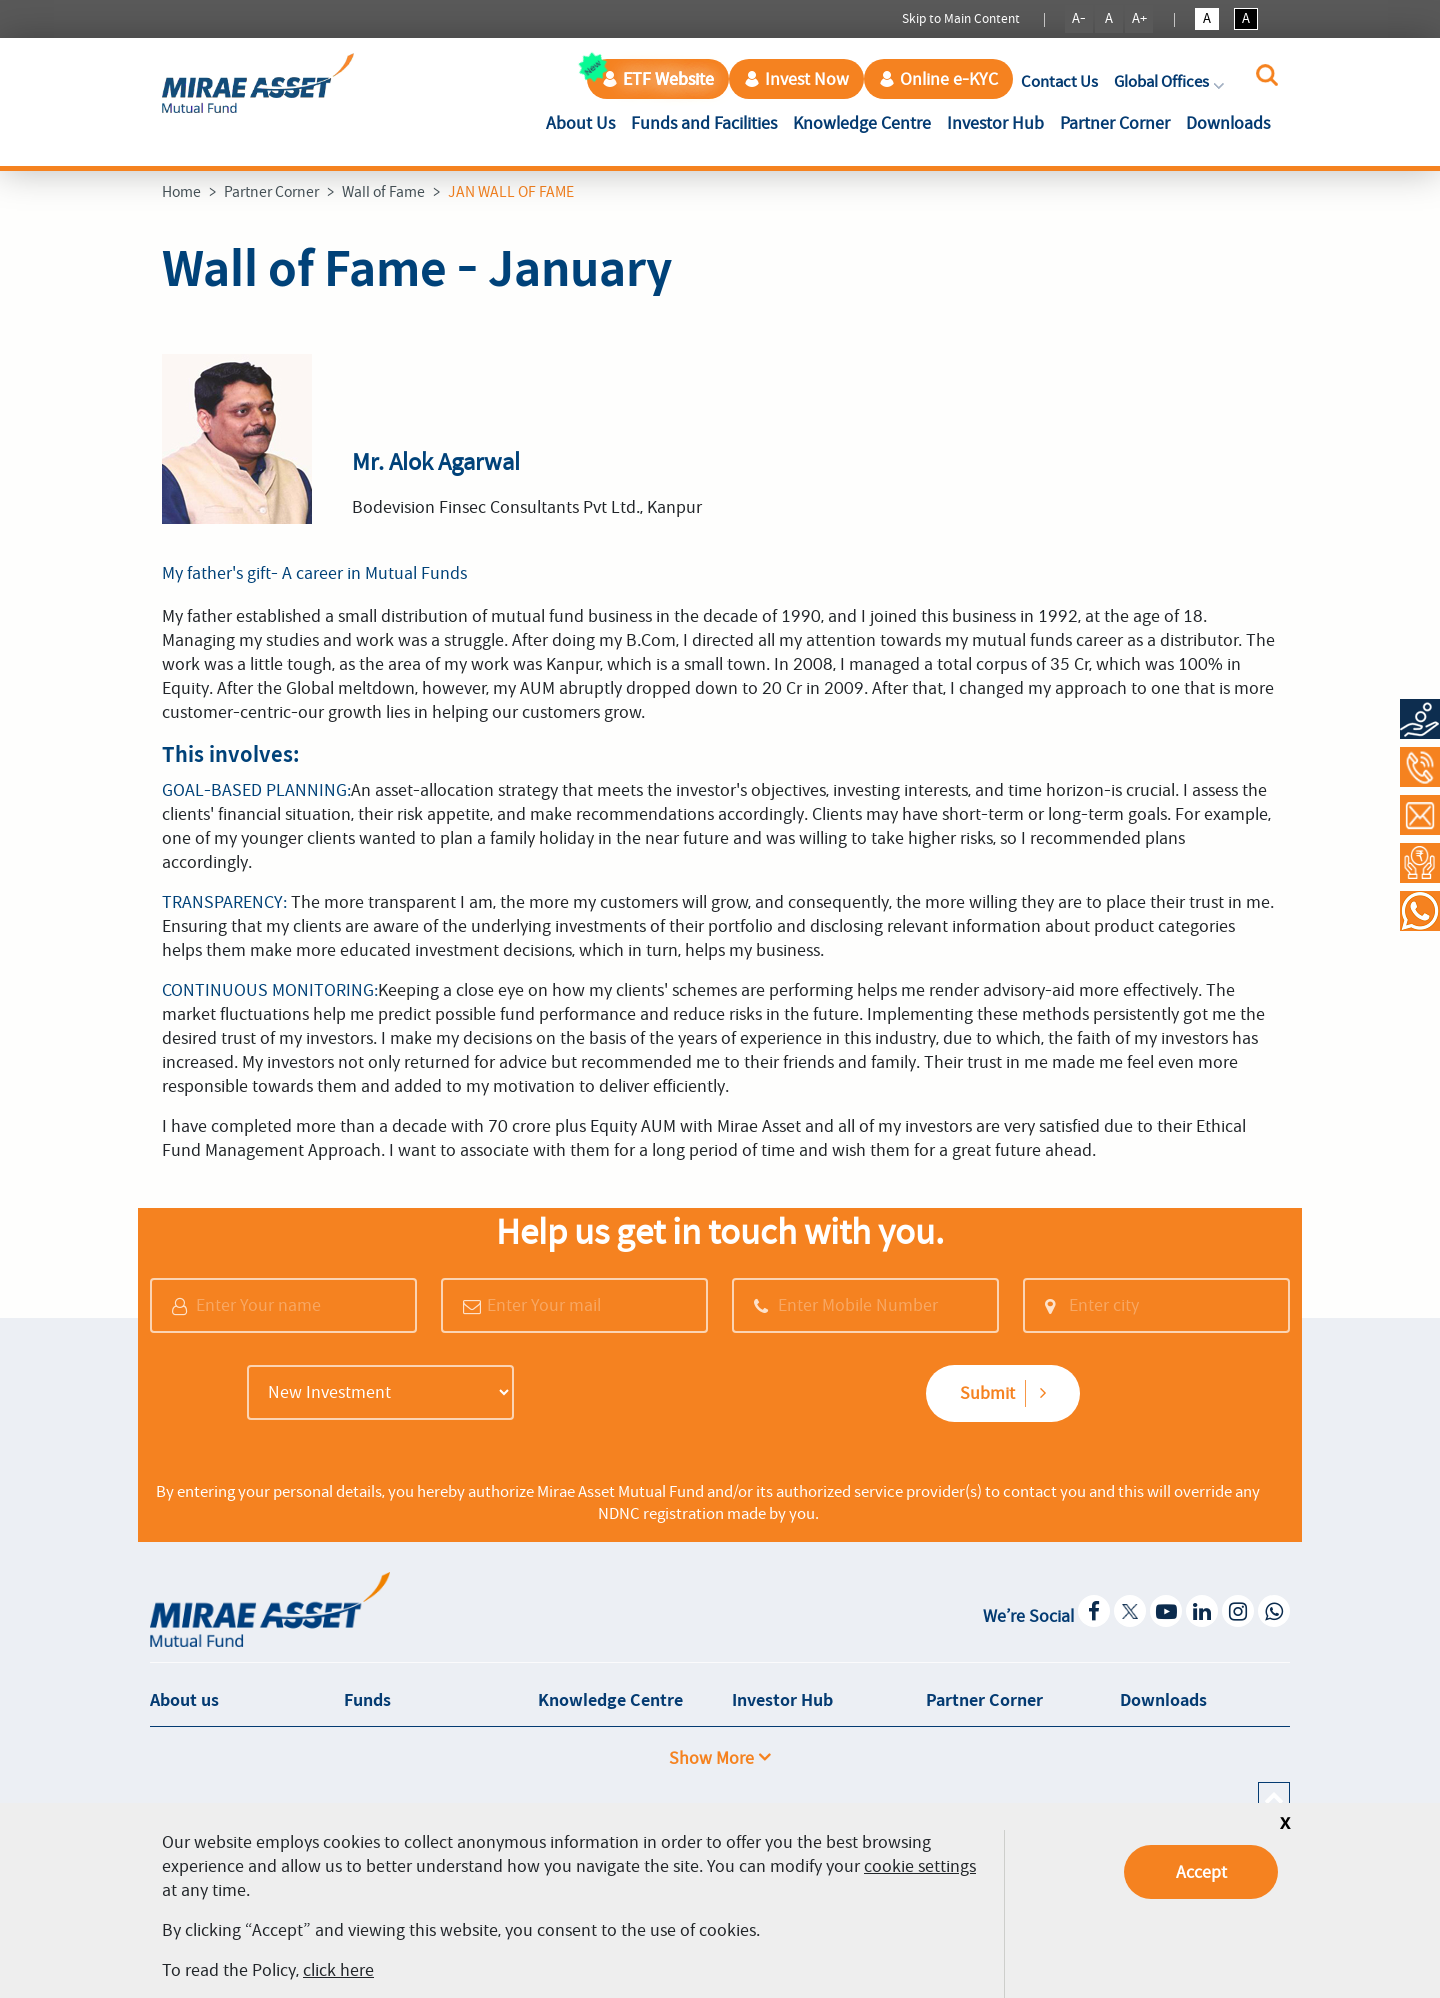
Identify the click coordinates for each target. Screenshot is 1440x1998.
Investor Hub (995, 123)
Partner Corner (1115, 123)
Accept (1201, 1872)
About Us (584, 121)
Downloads (1228, 123)
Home (181, 192)
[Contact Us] (1420, 815)
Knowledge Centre (862, 123)
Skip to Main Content (961, 18)
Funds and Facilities (704, 123)
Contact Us (1059, 81)
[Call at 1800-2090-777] (1420, 767)
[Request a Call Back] (1420, 863)
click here (338, 1970)
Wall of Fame (383, 192)
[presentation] (677, 1395)
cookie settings (920, 1866)
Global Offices (1171, 81)
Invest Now (796, 79)
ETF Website (658, 79)
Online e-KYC (938, 79)
